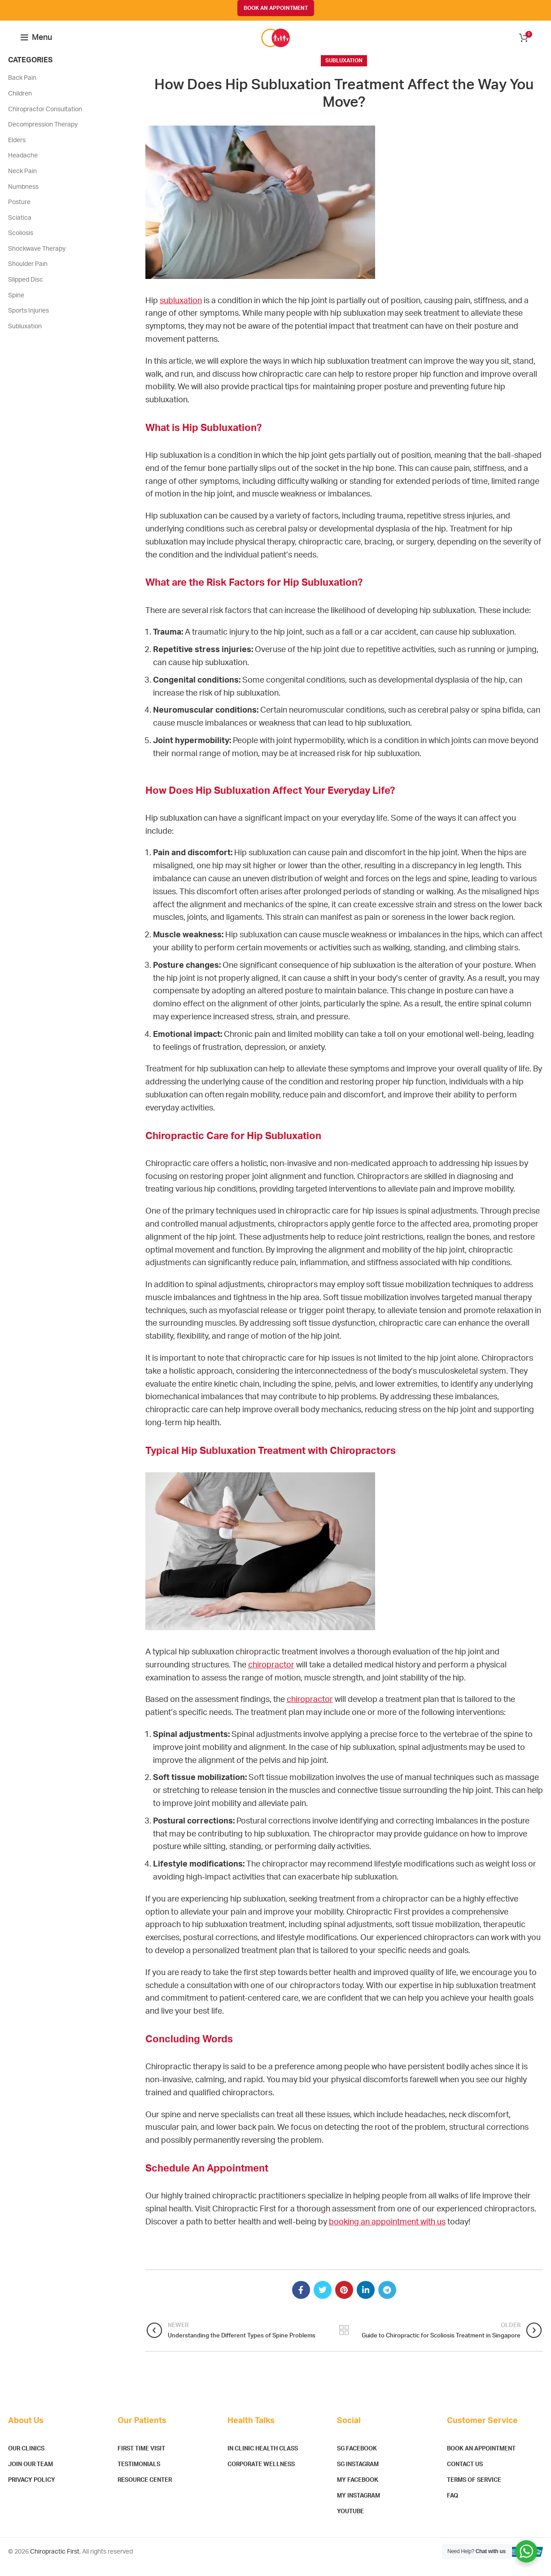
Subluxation (344, 71)
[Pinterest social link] (344, 2300)
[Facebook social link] (301, 2300)
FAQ (452, 2506)
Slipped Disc (25, 290)
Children (20, 104)
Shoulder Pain (28, 275)
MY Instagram (358, 2506)
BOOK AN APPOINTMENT (276, 8)
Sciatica (19, 228)
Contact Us (465, 2475)
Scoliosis (20, 243)
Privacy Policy (31, 2490)
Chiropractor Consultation (45, 120)
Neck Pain (22, 181)
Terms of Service (474, 2490)
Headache (23, 166)
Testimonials (139, 2475)
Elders (17, 151)
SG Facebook (357, 2459)
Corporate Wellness (261, 2475)
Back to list (343, 2340)
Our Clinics (26, 2459)
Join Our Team (30, 2475)
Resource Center (145, 2490)
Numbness (23, 197)
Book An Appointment (481, 2459)
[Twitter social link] (323, 2300)
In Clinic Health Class (262, 2459)
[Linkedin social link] (366, 2300)
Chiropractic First (54, 2562)
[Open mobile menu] (36, 43)
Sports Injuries (28, 321)
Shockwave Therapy (37, 259)
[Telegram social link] (387, 2300)
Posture (19, 212)
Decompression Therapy (43, 135)
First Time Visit (141, 2459)
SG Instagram (358, 2475)
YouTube (350, 2522)
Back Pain (22, 88)
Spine (16, 306)
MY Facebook (357, 2490)
